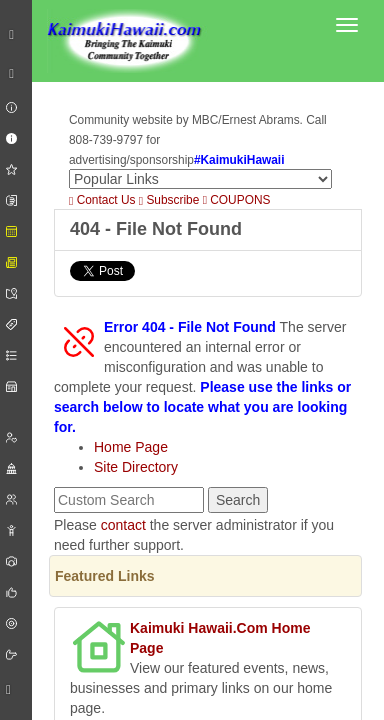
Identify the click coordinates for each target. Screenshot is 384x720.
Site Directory (136, 467)
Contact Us (102, 200)
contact (123, 525)
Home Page (131, 447)
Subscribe (169, 200)
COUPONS (237, 200)
